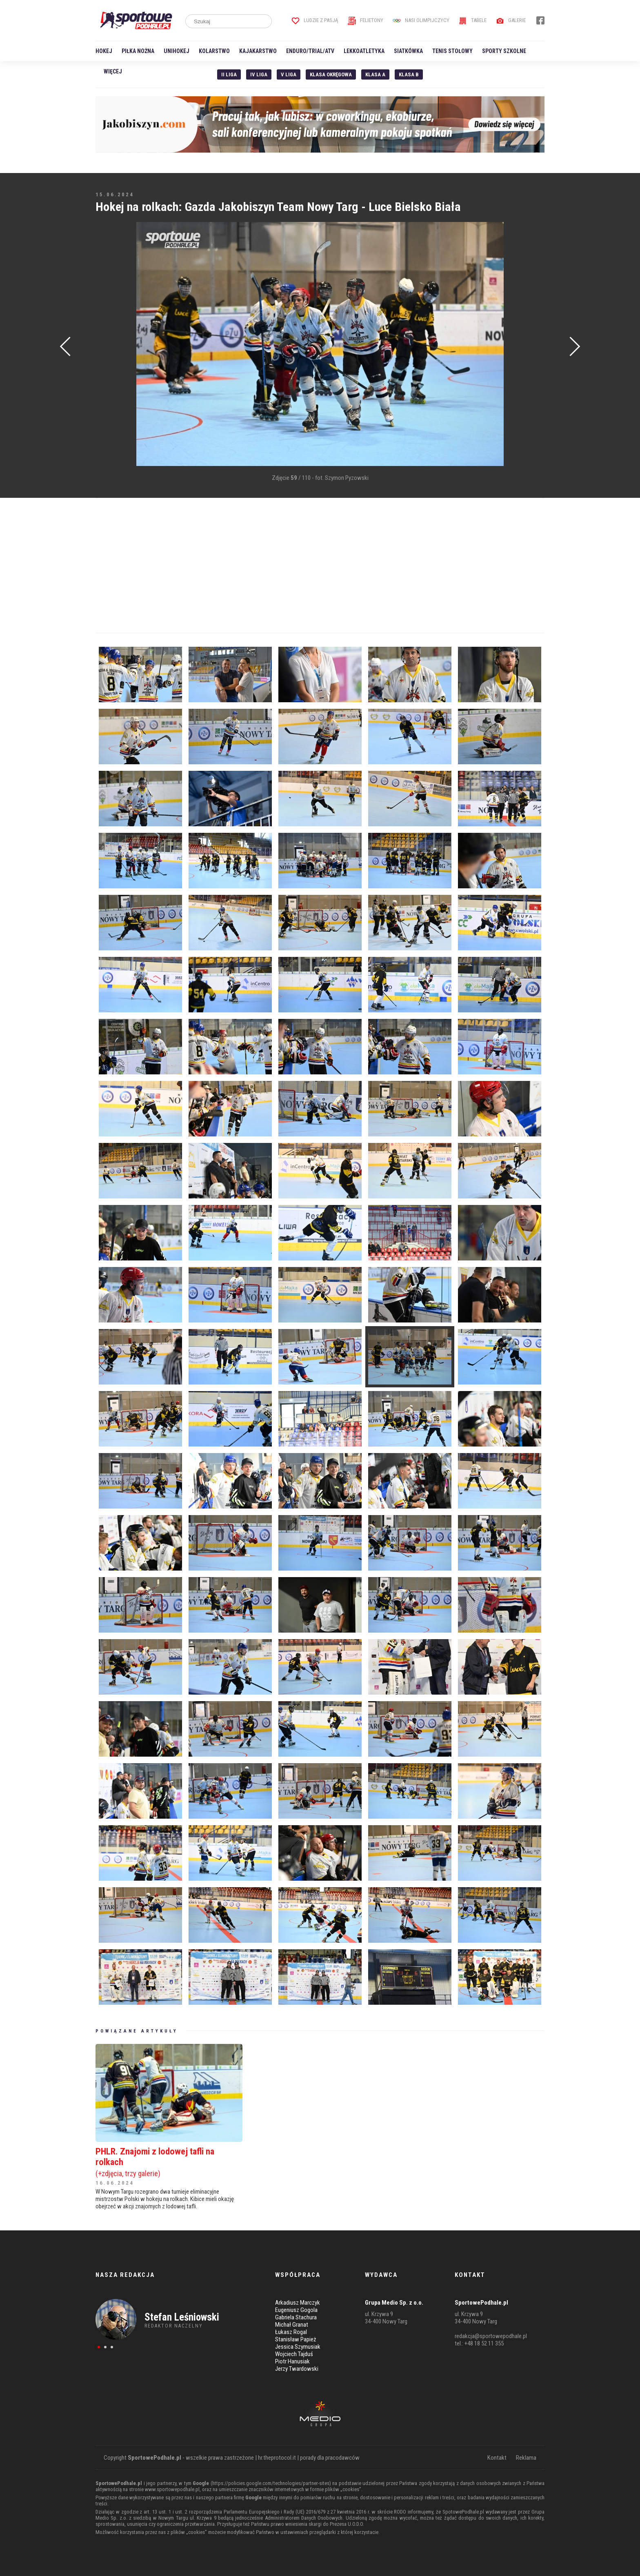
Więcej (113, 71)
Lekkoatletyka (364, 51)
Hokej (104, 51)
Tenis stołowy (452, 51)
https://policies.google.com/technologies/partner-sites (270, 2483)
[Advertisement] (107, 345)
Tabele (473, 20)
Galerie (511, 20)
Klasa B (409, 74)
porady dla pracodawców (330, 2457)
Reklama (526, 2457)
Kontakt (497, 2457)
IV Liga (258, 74)
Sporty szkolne (504, 51)
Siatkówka (408, 51)
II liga (229, 74)
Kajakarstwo (258, 51)
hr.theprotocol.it (277, 2457)
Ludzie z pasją (314, 20)
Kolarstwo (214, 51)
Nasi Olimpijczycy (421, 20)
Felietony (365, 20)
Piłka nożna (138, 51)
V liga (288, 74)
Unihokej (176, 51)
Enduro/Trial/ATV (310, 51)
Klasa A (375, 74)
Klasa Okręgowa (331, 74)
